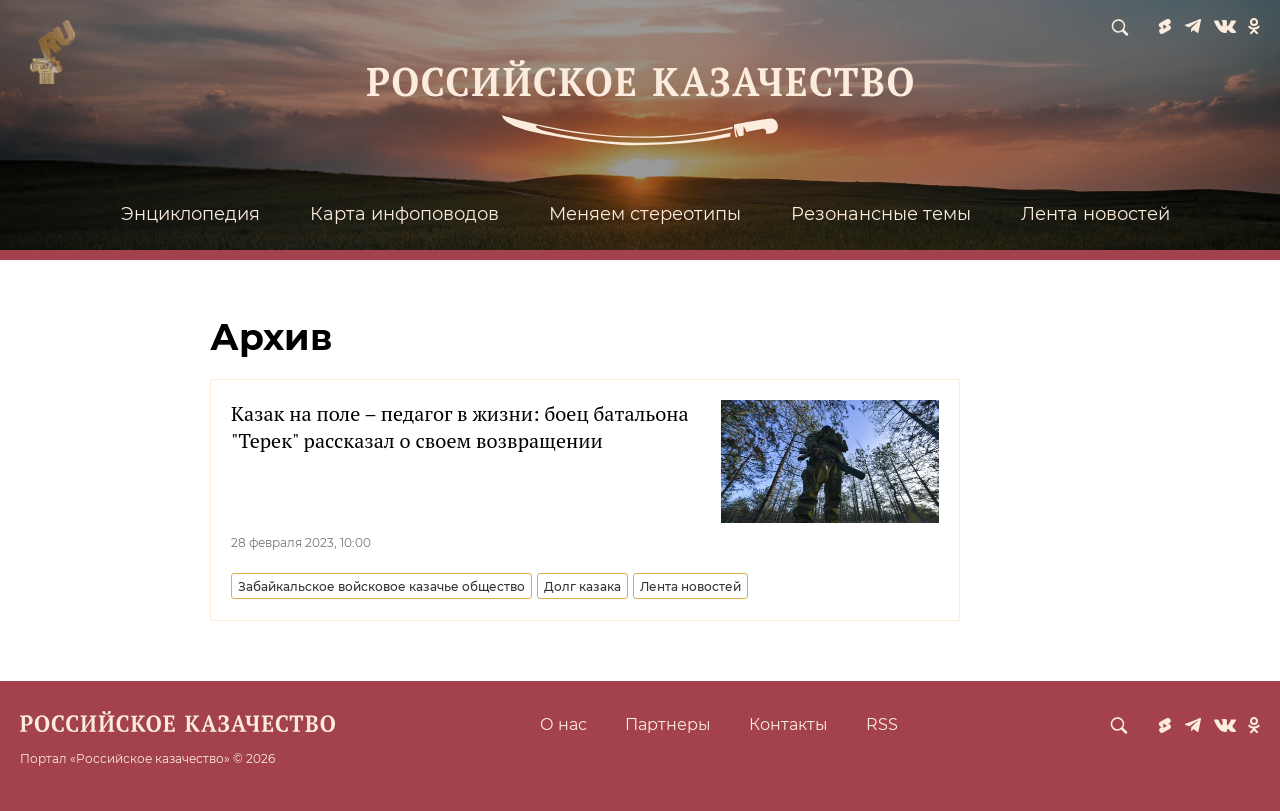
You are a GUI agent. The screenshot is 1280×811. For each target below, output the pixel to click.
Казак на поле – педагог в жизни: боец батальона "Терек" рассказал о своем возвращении (460, 427)
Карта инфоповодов (404, 214)
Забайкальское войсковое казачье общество (381, 586)
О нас (563, 724)
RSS (882, 724)
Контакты (788, 724)
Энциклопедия (190, 214)
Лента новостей (1095, 214)
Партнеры (668, 724)
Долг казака (582, 586)
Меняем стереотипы (645, 214)
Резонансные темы (881, 214)
